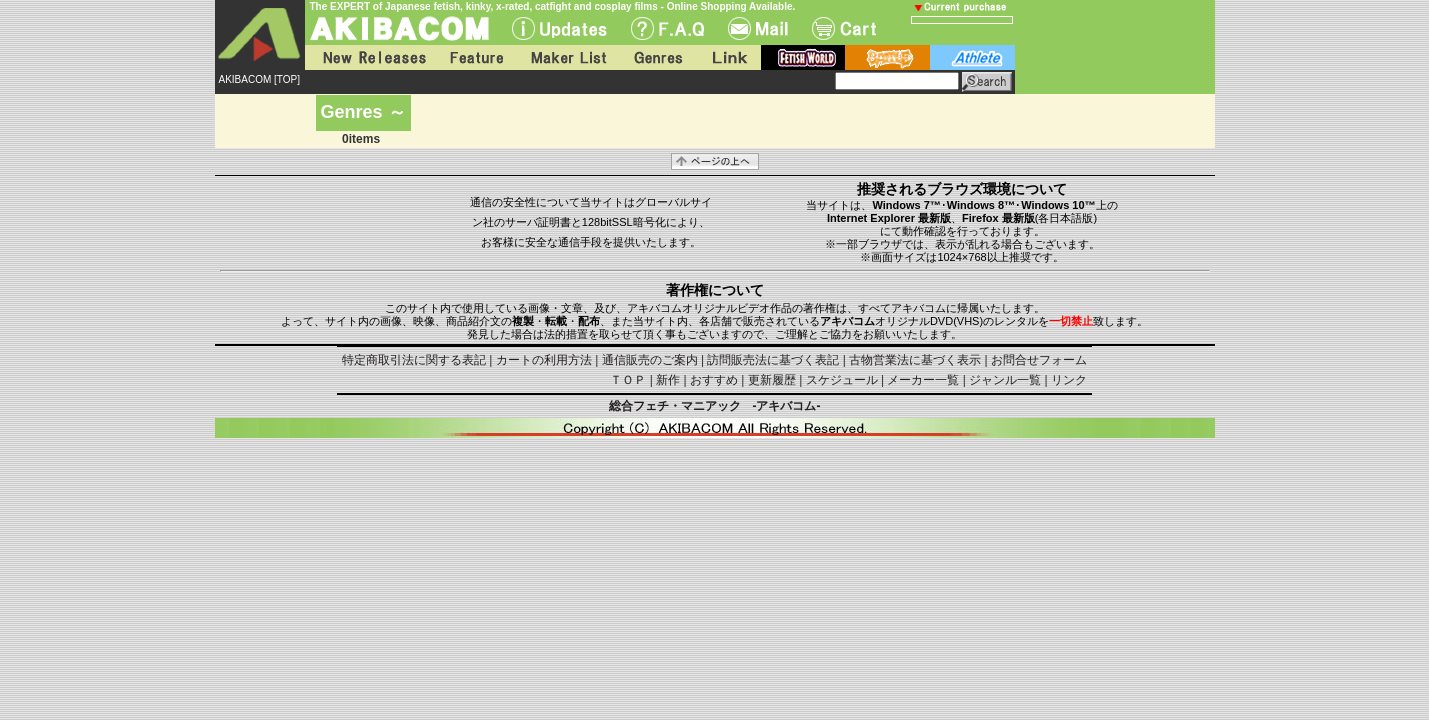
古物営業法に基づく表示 (915, 360)
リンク (1069, 380)
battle (887, 57)
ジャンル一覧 (1005, 380)
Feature (476, 57)
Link (728, 57)
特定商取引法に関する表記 (414, 360)
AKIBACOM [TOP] (260, 79)
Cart (844, 28)
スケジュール (842, 380)
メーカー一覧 (923, 380)
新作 (668, 380)
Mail (758, 28)
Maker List (568, 57)
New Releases (370, 57)
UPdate (559, 28)
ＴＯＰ (628, 380)
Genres (657, 57)
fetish (803, 57)
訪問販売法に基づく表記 (773, 360)
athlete (972, 57)
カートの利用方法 (544, 360)
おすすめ (714, 380)
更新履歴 (772, 380)
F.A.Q (667, 28)
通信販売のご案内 (650, 360)
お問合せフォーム (1039, 360)
